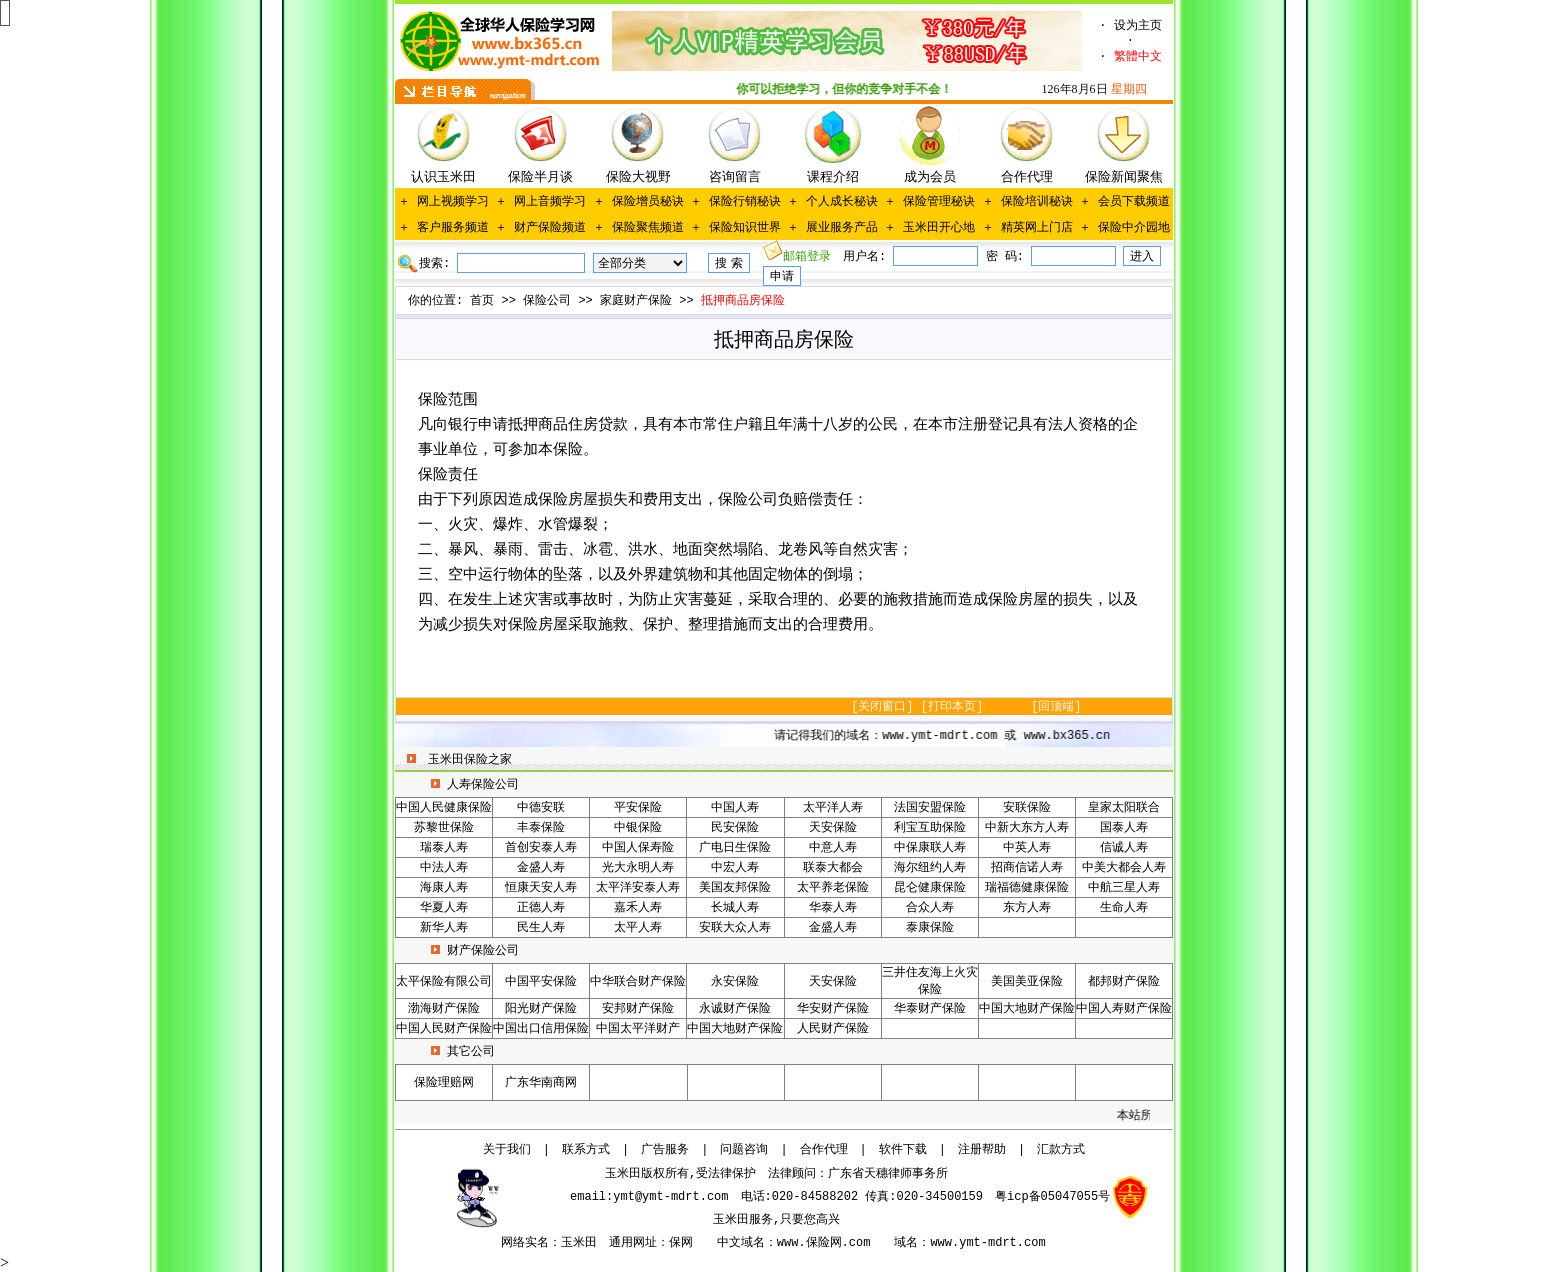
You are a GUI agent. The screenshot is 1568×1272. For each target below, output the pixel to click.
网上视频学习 (453, 202)
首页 (482, 301)
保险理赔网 (444, 1083)
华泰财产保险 (930, 1009)
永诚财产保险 (735, 1009)
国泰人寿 (1124, 828)
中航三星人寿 (1124, 888)
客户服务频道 (453, 228)
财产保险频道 (550, 228)
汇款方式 (1061, 1150)
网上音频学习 (550, 202)
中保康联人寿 (930, 848)
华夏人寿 (444, 908)
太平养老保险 (833, 888)
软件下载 (903, 1150)
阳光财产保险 (541, 1009)
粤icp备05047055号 (1052, 1197)
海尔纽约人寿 (930, 868)
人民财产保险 (833, 1029)
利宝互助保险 (930, 828)
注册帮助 (982, 1150)
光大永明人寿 (638, 868)
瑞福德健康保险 (1027, 888)
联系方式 (586, 1150)
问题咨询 (744, 1150)
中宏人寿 (735, 868)
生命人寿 (1124, 908)
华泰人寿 (833, 908)
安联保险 (1027, 808)
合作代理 (824, 1150)
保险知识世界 (745, 228)
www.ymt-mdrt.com (987, 1243)
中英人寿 (1027, 848)
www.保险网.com (824, 1243)
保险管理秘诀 (939, 202)
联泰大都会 (833, 868)
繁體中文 (1138, 57)
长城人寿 (735, 908)
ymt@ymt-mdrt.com (670, 1197)
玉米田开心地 (939, 228)
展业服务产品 (842, 228)
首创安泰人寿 (541, 848)
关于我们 (507, 1150)
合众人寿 (930, 908)
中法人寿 (444, 868)
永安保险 (735, 982)
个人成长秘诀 (842, 202)
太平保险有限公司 (444, 982)
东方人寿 (1027, 908)
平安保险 (638, 808)
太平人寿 (638, 928)
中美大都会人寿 (1124, 868)
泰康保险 (930, 928)
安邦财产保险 (638, 1009)
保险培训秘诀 (1037, 202)
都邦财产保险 (1124, 982)
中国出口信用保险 (541, 1029)
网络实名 (525, 1243)
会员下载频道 (1134, 202)
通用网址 (633, 1243)
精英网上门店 (1037, 228)
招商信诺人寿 (1027, 868)
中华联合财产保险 (638, 982)
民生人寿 (541, 928)
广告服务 (665, 1150)
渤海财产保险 (444, 1009)
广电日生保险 (735, 848)
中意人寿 (833, 848)
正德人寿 (541, 908)
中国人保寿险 (638, 848)
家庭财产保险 (636, 301)
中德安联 (541, 808)
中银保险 (638, 828)
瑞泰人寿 (444, 848)
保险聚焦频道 (648, 228)
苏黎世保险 (444, 828)
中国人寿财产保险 (1124, 1009)
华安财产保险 (833, 1009)
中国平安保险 (541, 982)
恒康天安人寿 (541, 888)
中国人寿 (735, 808)
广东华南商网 (541, 1083)
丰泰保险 (541, 828)
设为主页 (1138, 26)
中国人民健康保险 (444, 808)
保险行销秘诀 (745, 202)
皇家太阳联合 (1124, 808)
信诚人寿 (1124, 848)
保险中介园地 (1134, 228)
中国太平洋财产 (638, 1029)
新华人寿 (444, 928)
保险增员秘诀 (648, 202)
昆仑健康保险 (930, 888)
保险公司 (547, 301)
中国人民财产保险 (444, 1029)
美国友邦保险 (735, 888)
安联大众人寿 (735, 928)
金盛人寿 (541, 868)
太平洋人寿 (833, 808)
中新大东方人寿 (1027, 828)
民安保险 (735, 828)
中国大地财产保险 (1027, 1009)
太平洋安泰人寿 (638, 888)
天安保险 (833, 828)
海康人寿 (444, 888)
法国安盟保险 (930, 808)
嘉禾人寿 (638, 908)
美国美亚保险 (1027, 982)
